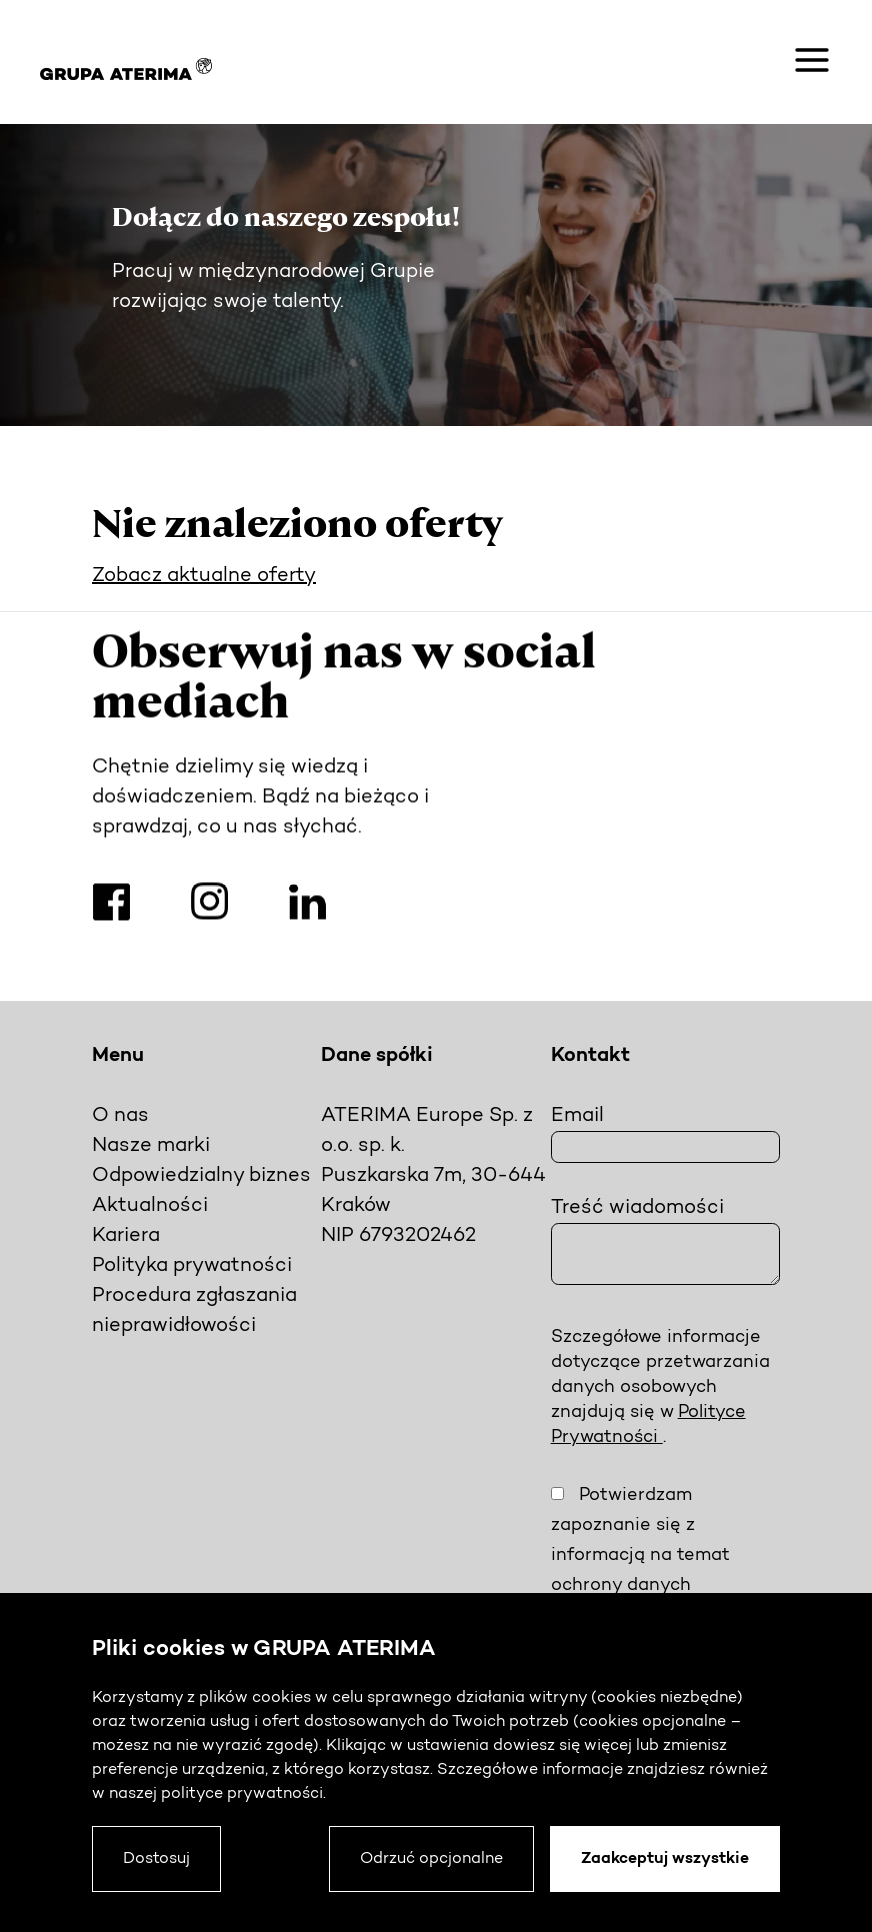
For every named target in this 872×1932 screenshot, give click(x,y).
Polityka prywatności (192, 1266)
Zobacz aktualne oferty (204, 576)
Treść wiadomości (637, 1208)
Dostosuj (156, 1859)
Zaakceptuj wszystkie (665, 1859)
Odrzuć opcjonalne (431, 1859)
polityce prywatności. (243, 1794)
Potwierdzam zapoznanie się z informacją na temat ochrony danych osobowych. (640, 1555)
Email (577, 1116)
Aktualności (150, 1206)
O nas (120, 1116)
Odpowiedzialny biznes (201, 1176)
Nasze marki (151, 1146)
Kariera (126, 1236)
